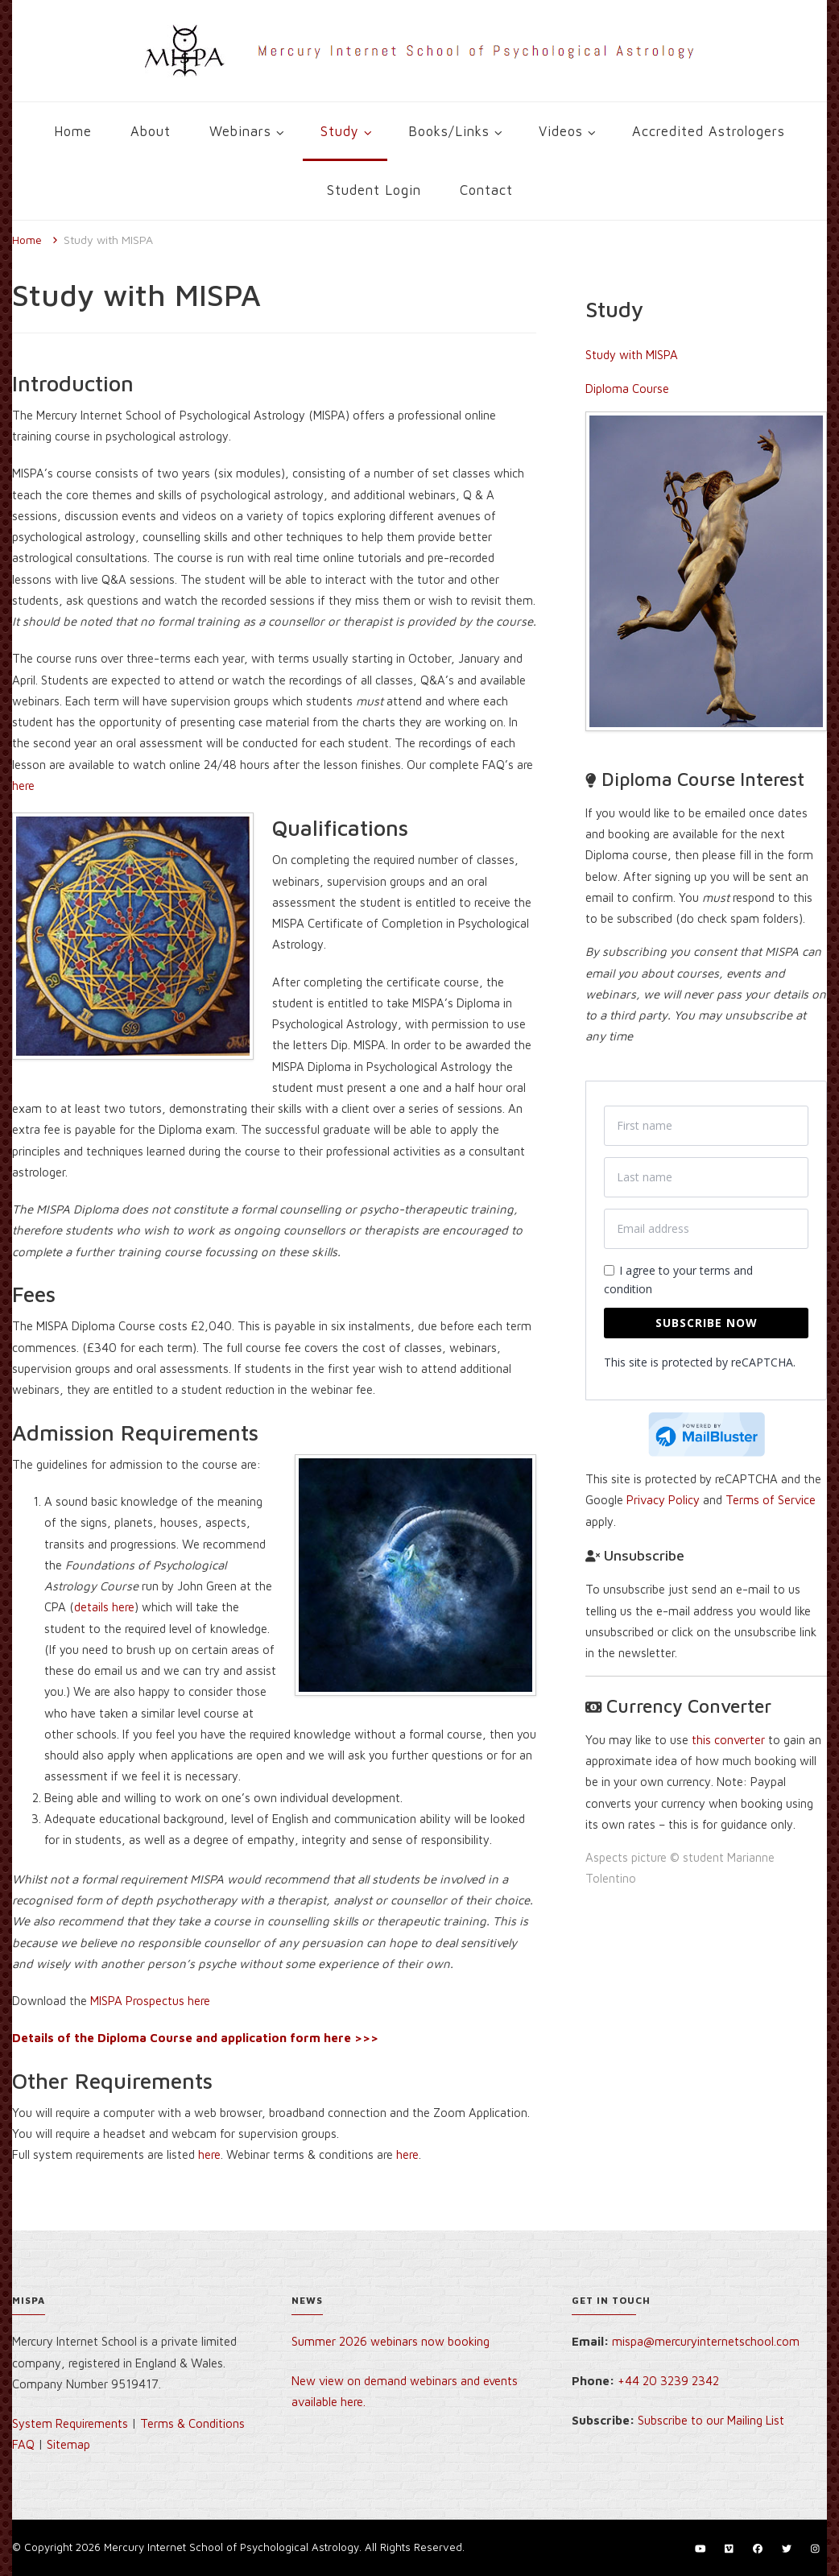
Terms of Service (770, 1500)
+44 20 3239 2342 (668, 2381)
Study (339, 131)
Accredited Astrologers (708, 131)
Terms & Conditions (192, 2423)
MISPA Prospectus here (150, 2000)
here (23, 785)
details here (104, 1607)
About (150, 131)
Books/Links (449, 131)
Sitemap (68, 2444)
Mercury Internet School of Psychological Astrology (231, 2547)
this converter (728, 1740)
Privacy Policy (663, 1500)
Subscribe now (706, 1322)
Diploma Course (627, 388)
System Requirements (70, 2423)
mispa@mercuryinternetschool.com (706, 2341)
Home (73, 131)
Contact (486, 189)
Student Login (374, 189)
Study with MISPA (631, 355)
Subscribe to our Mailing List (711, 2420)
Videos (561, 131)
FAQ (23, 2444)
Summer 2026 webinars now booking (390, 2341)
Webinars (240, 131)
